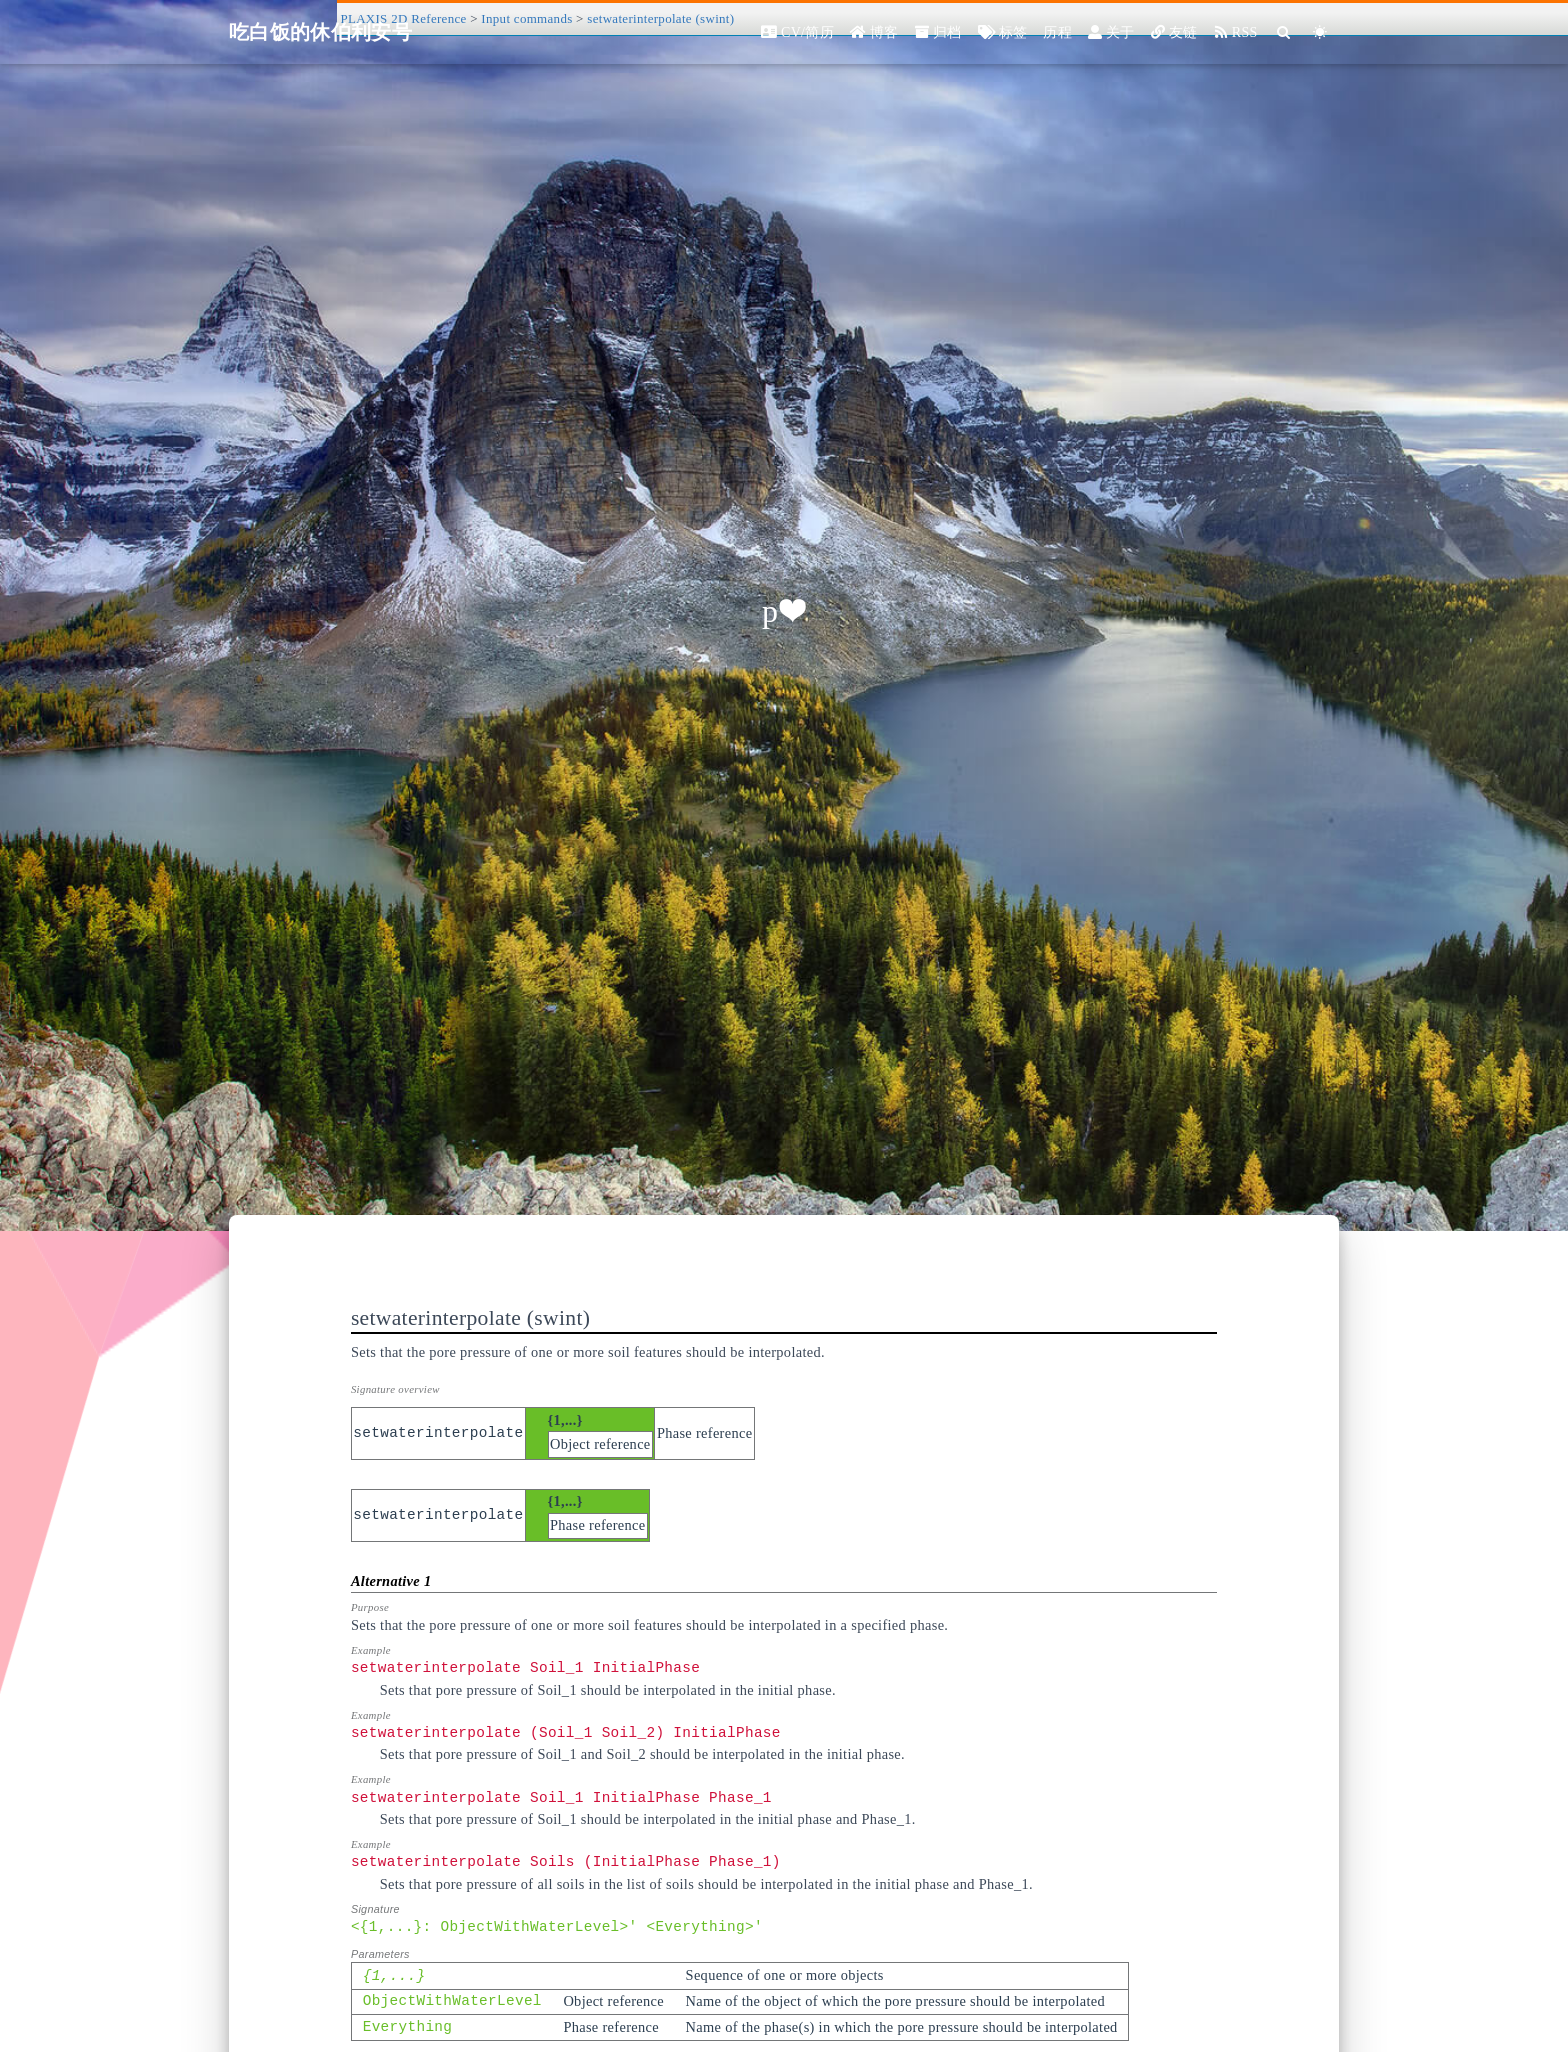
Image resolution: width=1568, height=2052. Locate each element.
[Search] (1284, 32)
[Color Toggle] (1320, 32)
